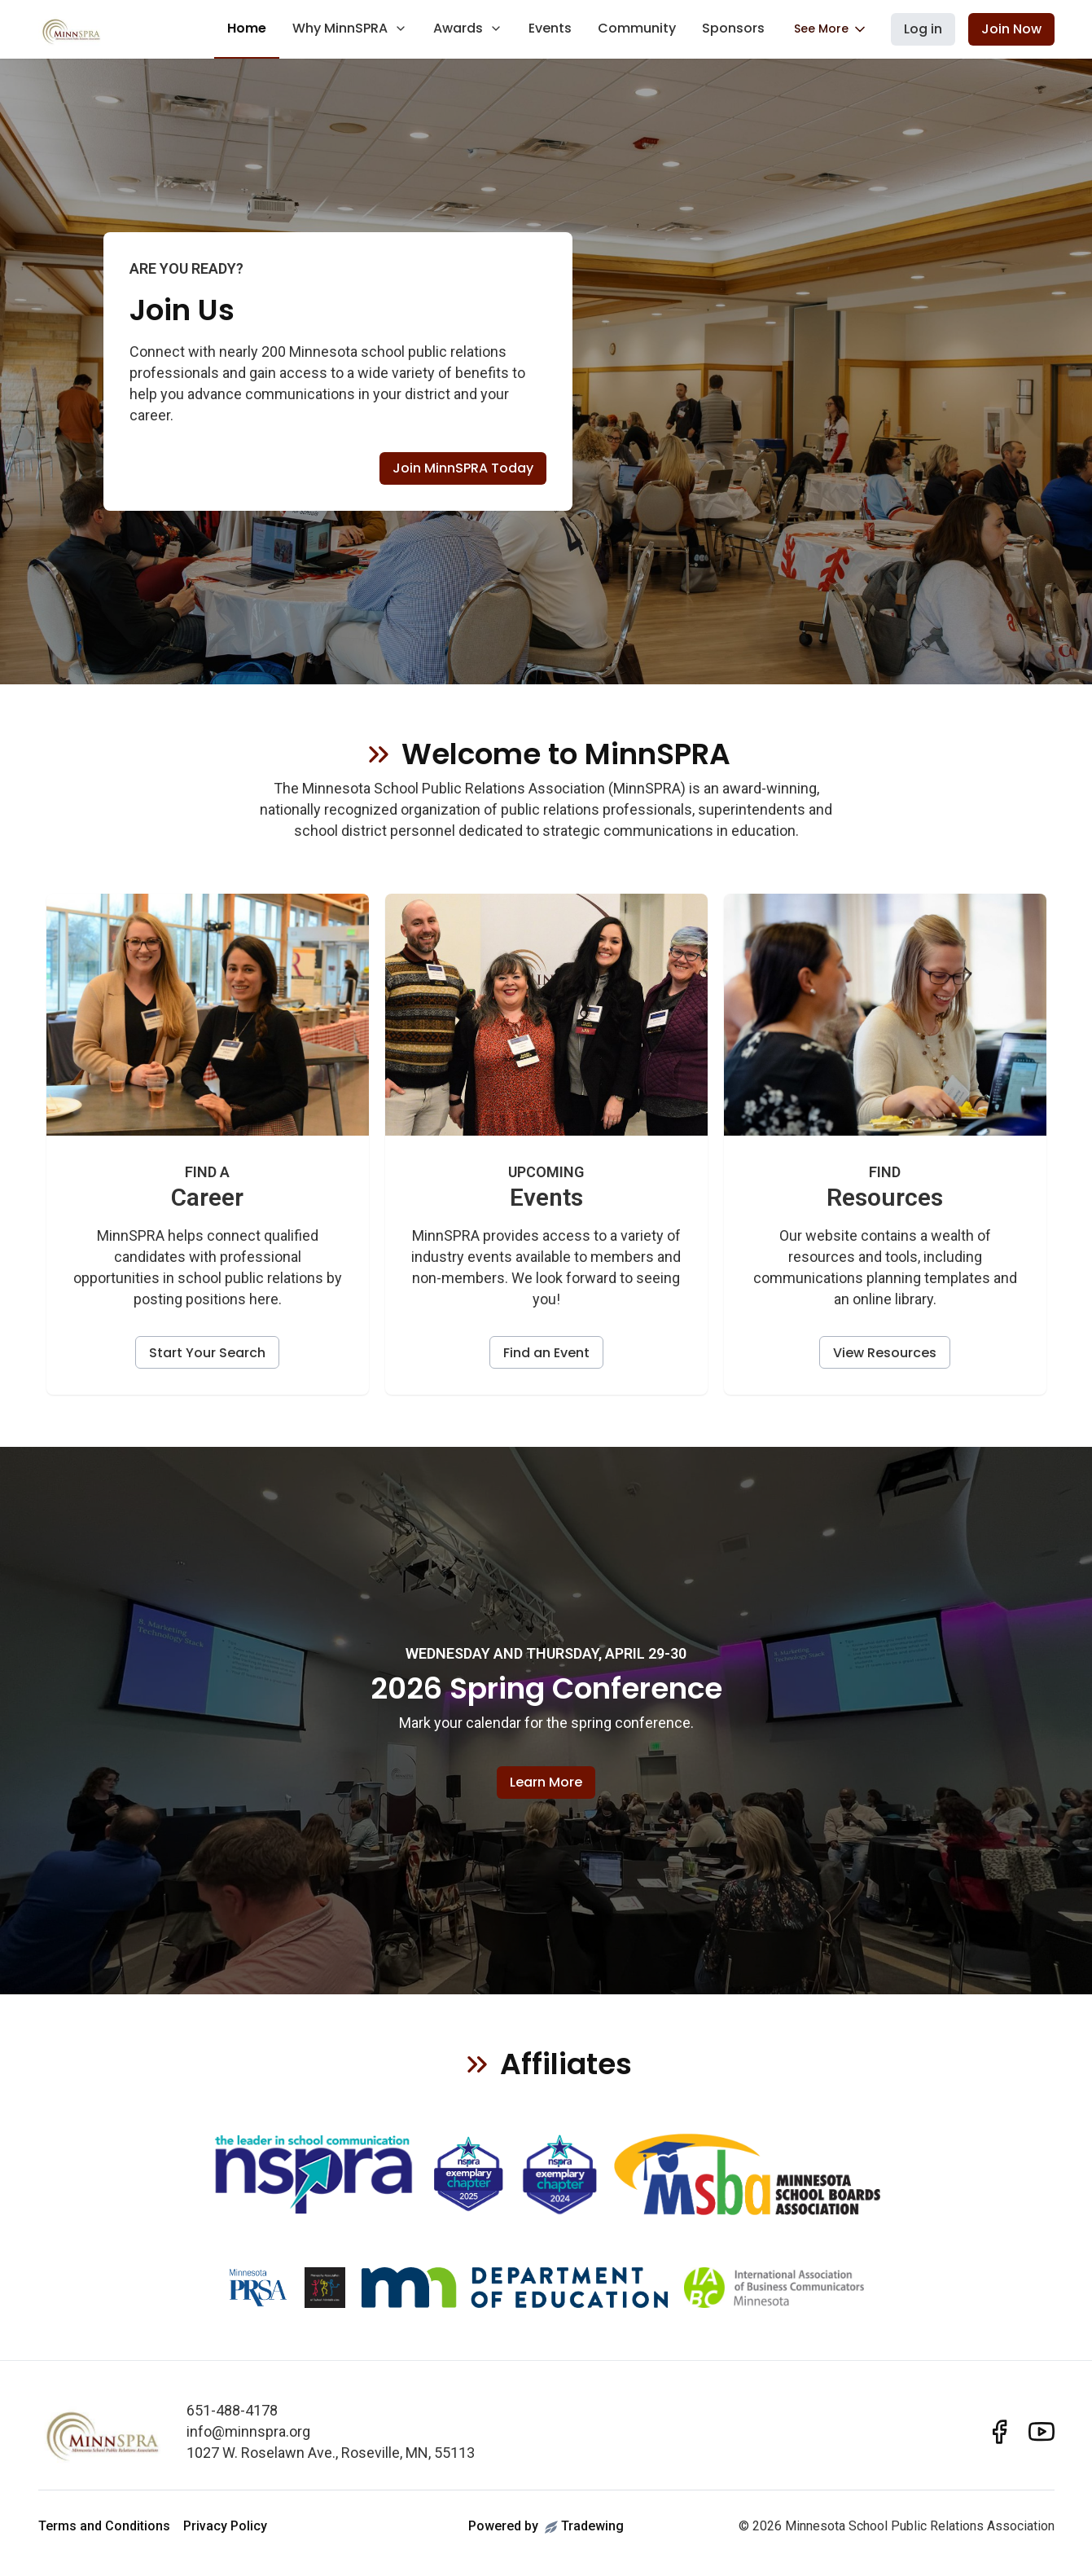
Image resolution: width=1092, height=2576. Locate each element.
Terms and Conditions (104, 2526)
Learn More (546, 1782)
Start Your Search (207, 1352)
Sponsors (733, 28)
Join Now (1011, 29)
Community (637, 28)
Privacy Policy (225, 2526)
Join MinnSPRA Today (463, 468)
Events (550, 28)
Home (246, 28)
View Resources (884, 1352)
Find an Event (546, 1352)
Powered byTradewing (546, 2526)
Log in (923, 29)
